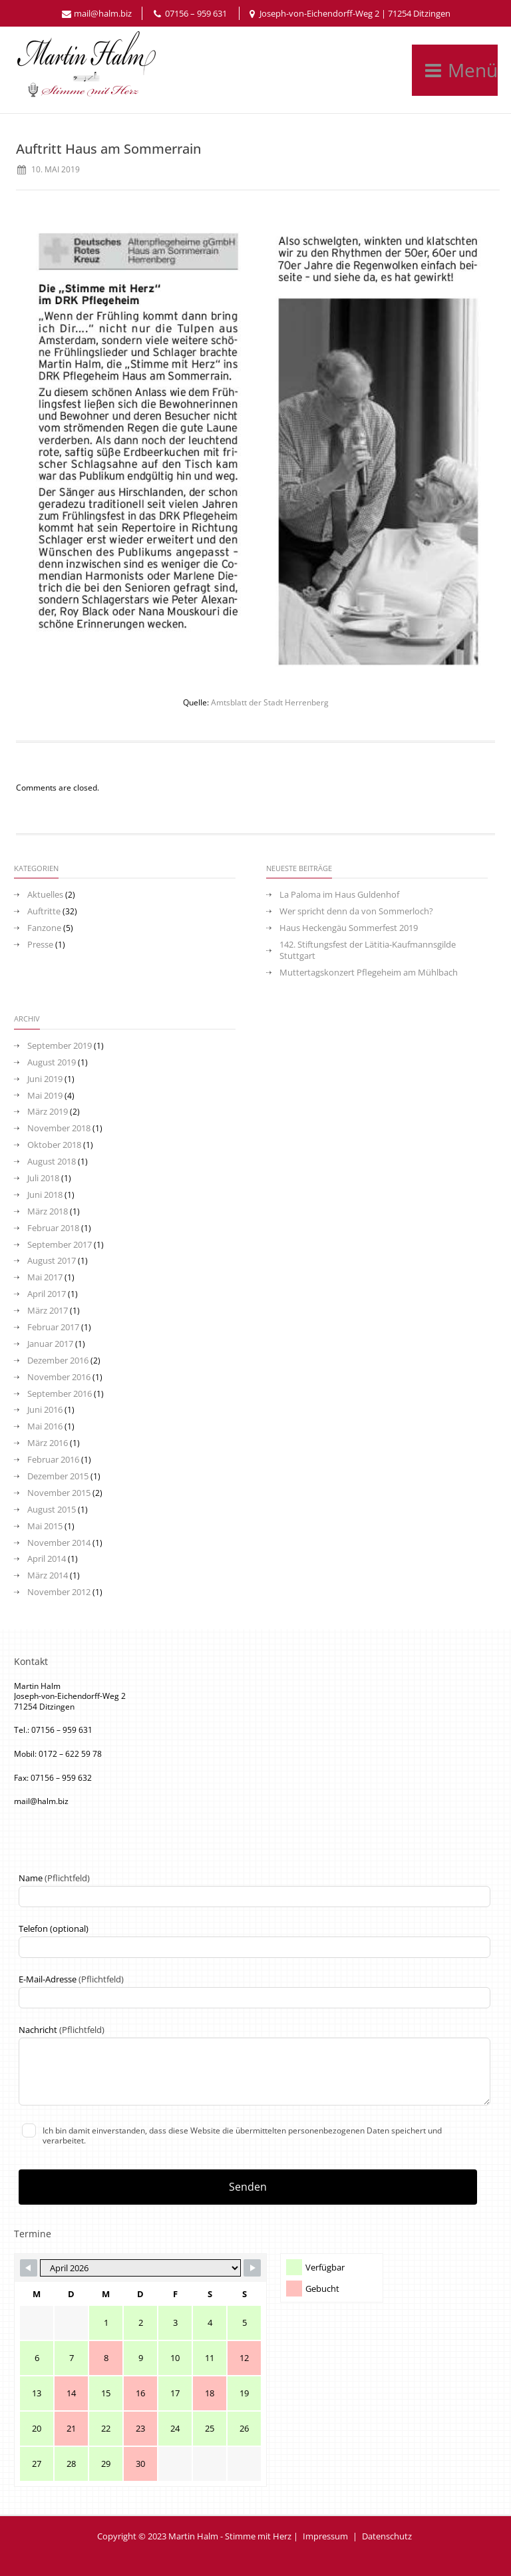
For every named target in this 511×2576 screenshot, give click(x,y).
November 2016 (58, 1377)
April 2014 (46, 1558)
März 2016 (47, 1443)
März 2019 (47, 1111)
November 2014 (58, 1543)
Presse (40, 944)
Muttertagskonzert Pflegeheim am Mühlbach (368, 972)
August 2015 (51, 1509)
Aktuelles (45, 894)
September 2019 (59, 1045)
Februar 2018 (53, 1228)
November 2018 (58, 1128)
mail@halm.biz (103, 13)
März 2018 (47, 1211)
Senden (248, 2186)
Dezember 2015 (57, 1476)
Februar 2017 (53, 1327)
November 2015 (58, 1493)
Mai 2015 (45, 1526)
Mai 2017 (45, 1277)
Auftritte (44, 911)
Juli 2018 (43, 1178)
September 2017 (59, 1244)
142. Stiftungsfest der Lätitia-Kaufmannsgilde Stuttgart (367, 950)
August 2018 (51, 1161)
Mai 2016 (45, 1426)
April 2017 (46, 1294)
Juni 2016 (45, 1409)
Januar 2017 (50, 1344)
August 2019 (51, 1062)
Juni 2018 (45, 1194)
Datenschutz (387, 2536)
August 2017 (51, 1260)
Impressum (325, 2536)
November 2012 (58, 1592)
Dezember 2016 (57, 1360)
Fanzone (44, 928)
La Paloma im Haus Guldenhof (339, 894)
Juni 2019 (45, 1079)
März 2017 (47, 1310)
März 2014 (47, 1575)
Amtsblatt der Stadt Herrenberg (270, 702)
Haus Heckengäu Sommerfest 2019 (348, 928)
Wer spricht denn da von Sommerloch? (356, 911)
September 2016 (59, 1393)
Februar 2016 (53, 1459)
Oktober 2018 (54, 1145)
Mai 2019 (45, 1095)
